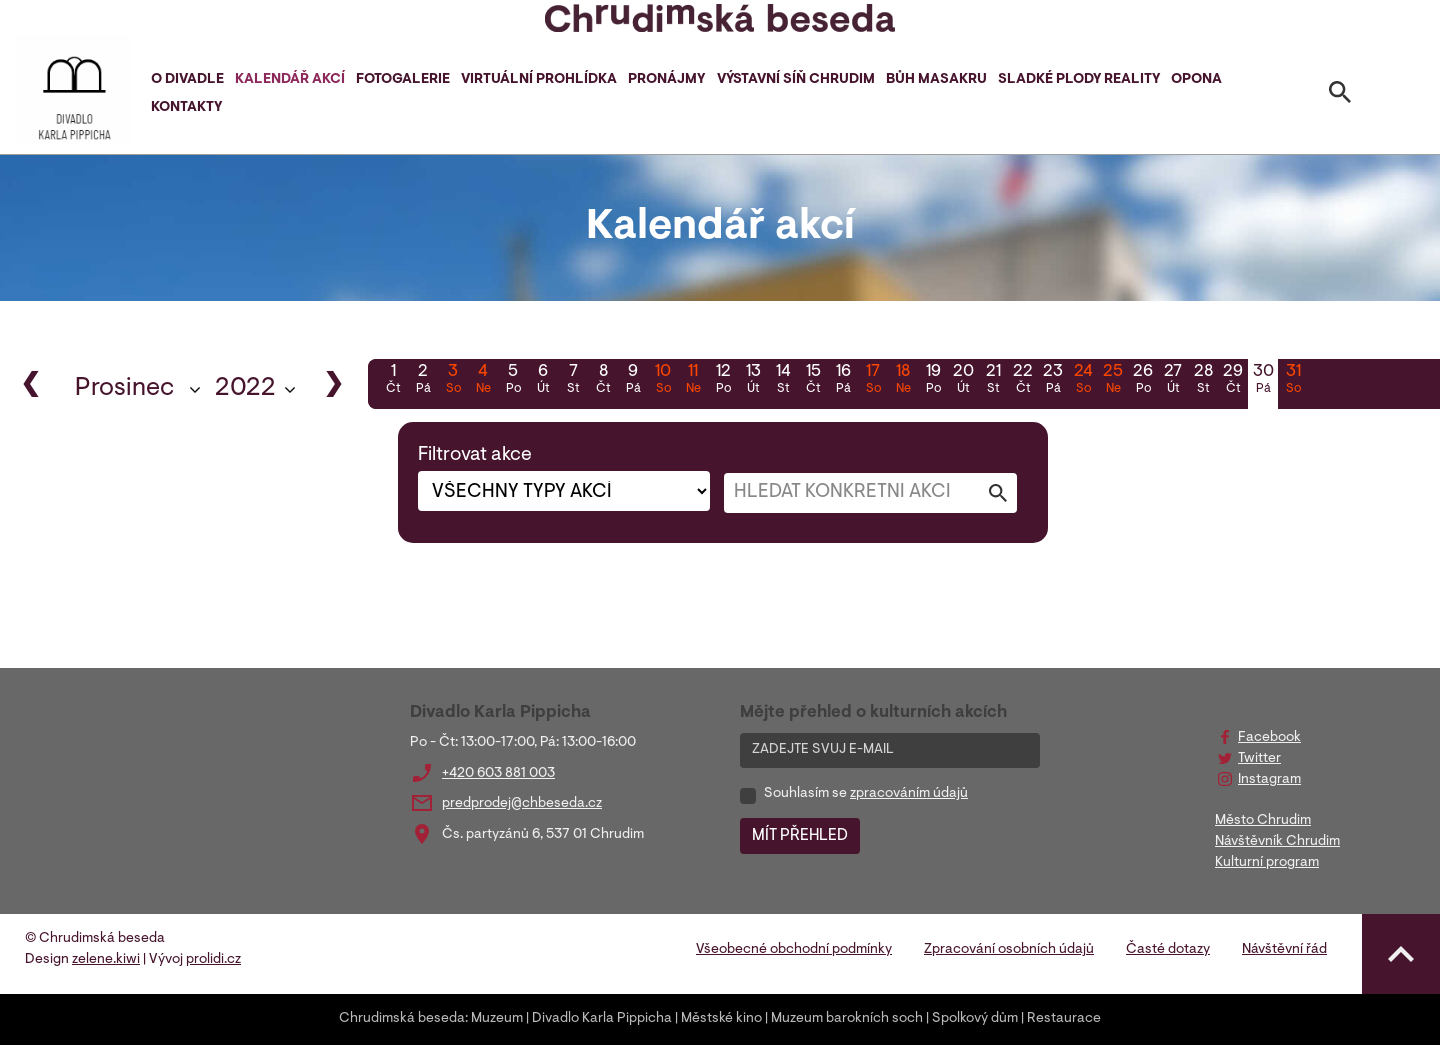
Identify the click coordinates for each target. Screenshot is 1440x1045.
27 (1173, 381)
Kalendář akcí (290, 80)
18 (903, 381)
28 (1203, 381)
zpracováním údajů (909, 794)
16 (843, 381)
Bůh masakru (936, 80)
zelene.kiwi (106, 960)
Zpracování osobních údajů (1009, 950)
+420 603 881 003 (498, 774)
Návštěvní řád (1284, 950)
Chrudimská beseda (402, 1019)
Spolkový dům (975, 1019)
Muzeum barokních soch (847, 1019)
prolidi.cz (213, 960)
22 (1023, 381)
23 (1053, 381)
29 (1233, 381)
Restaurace (1064, 1019)
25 (1113, 381)
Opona (1196, 80)
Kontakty (186, 108)
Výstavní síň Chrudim (796, 80)
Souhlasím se (866, 794)
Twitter (1259, 759)
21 (993, 381)
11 (693, 381)
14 (783, 381)
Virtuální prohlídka (539, 80)
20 (963, 381)
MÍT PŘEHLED (800, 836)
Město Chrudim (1263, 821)
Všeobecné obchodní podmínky (794, 950)
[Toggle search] (1340, 96)
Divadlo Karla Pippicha (602, 1019)
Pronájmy (666, 80)
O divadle (187, 80)
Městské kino (721, 1019)
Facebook (1269, 738)
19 (933, 381)
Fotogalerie (403, 80)
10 (663, 381)
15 (813, 381)
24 (1083, 381)
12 (723, 381)
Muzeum (497, 1019)
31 (1293, 381)
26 (1143, 381)
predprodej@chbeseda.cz (522, 804)
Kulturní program (1267, 863)
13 (753, 381)
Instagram (1269, 780)
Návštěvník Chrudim (1277, 842)
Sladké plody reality (1079, 80)
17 (873, 381)
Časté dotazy (1168, 950)
